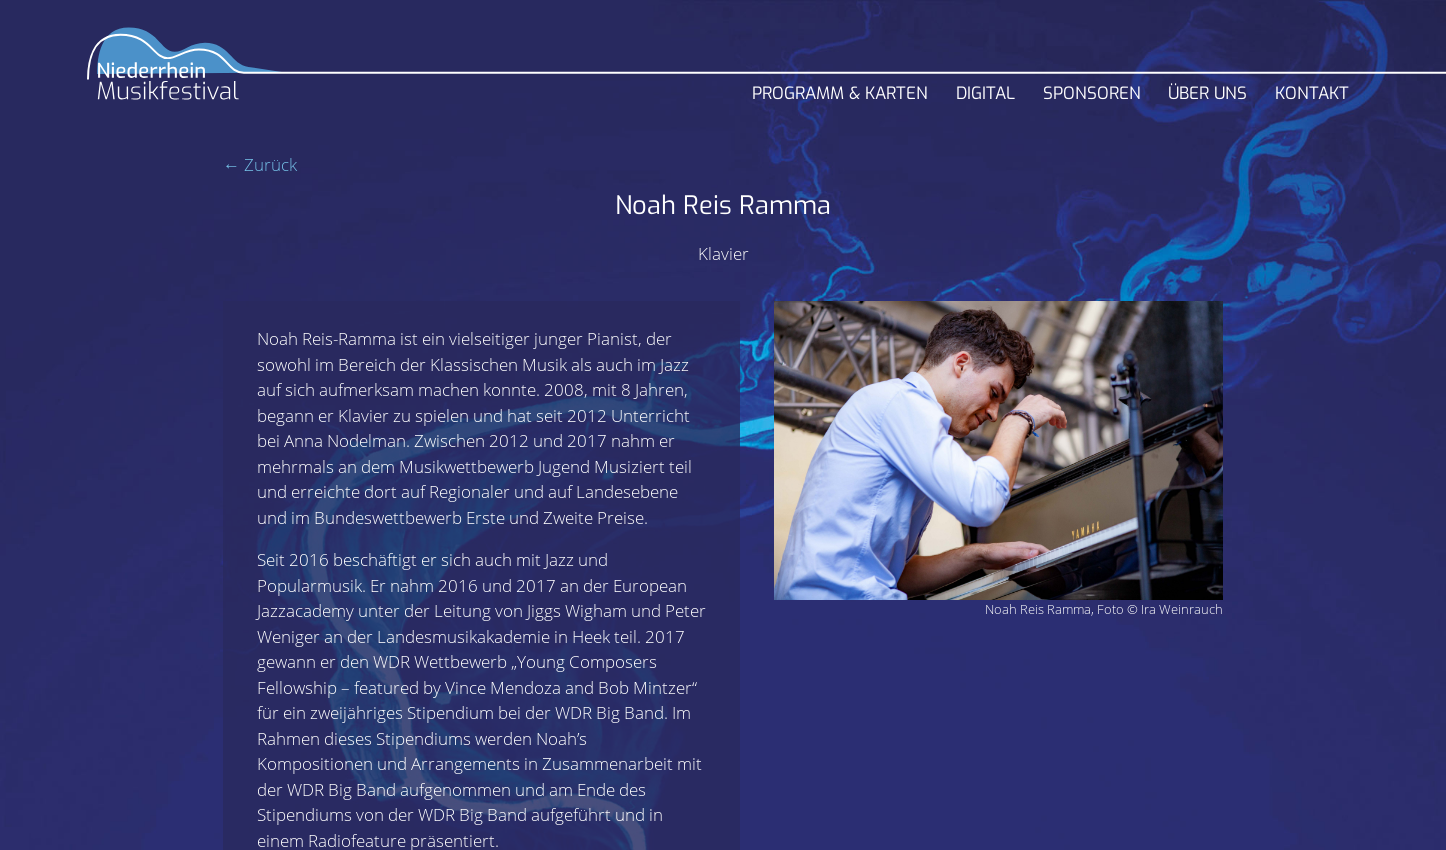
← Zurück (260, 164)
